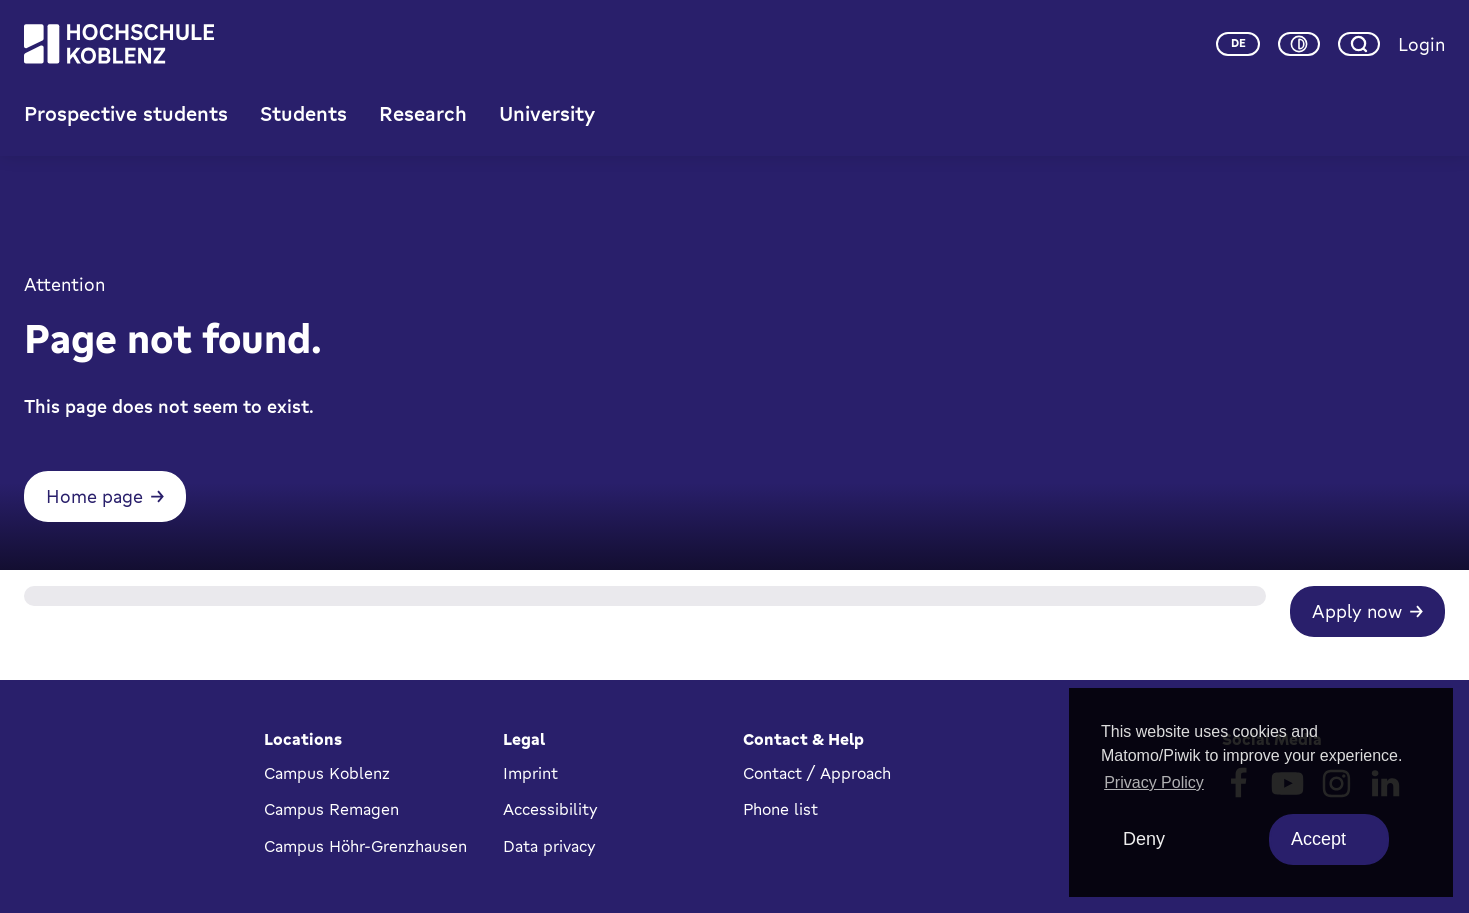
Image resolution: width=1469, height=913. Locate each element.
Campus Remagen (331, 809)
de (1238, 48)
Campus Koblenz (327, 773)
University (547, 122)
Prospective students (126, 122)
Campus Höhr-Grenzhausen (365, 846)
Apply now (1357, 638)
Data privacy (549, 846)
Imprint (530, 773)
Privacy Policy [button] (1154, 782)
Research (423, 122)
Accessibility (550, 809)
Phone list (780, 809)
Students (303, 122)
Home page (94, 523)
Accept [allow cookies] (1318, 839)
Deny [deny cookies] (1144, 839)
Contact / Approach (817, 773)
